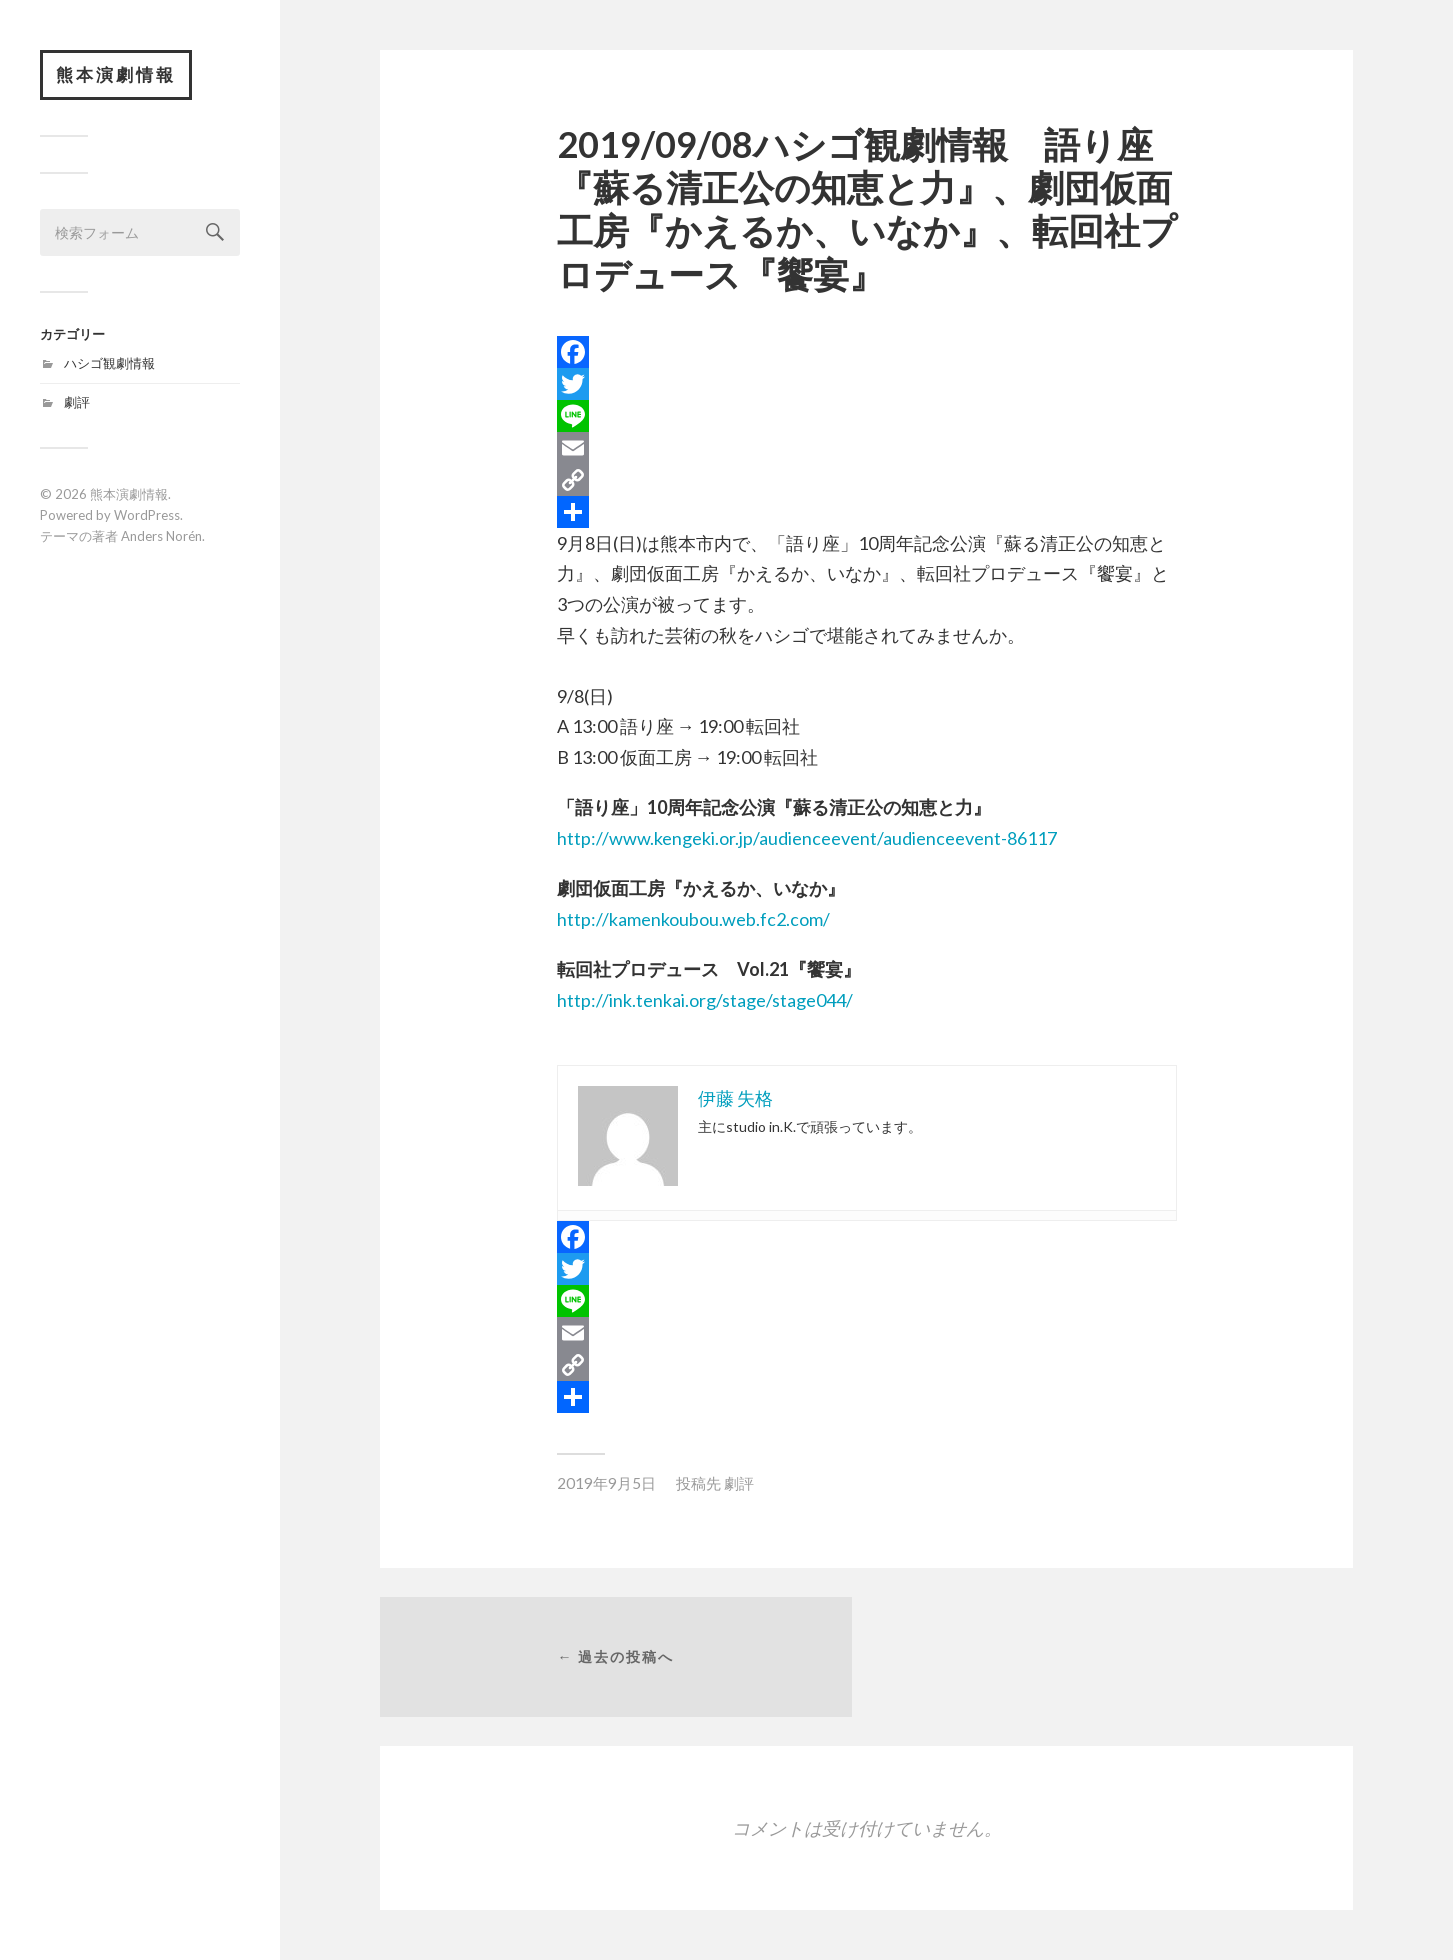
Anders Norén (161, 536)
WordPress (147, 515)
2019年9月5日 (606, 1483)
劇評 (77, 402)
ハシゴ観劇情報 (109, 363)
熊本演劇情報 (116, 74)
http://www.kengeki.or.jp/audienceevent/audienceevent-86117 (807, 838)
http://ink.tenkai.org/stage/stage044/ (705, 1000)
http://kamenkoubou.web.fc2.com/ (693, 919)
